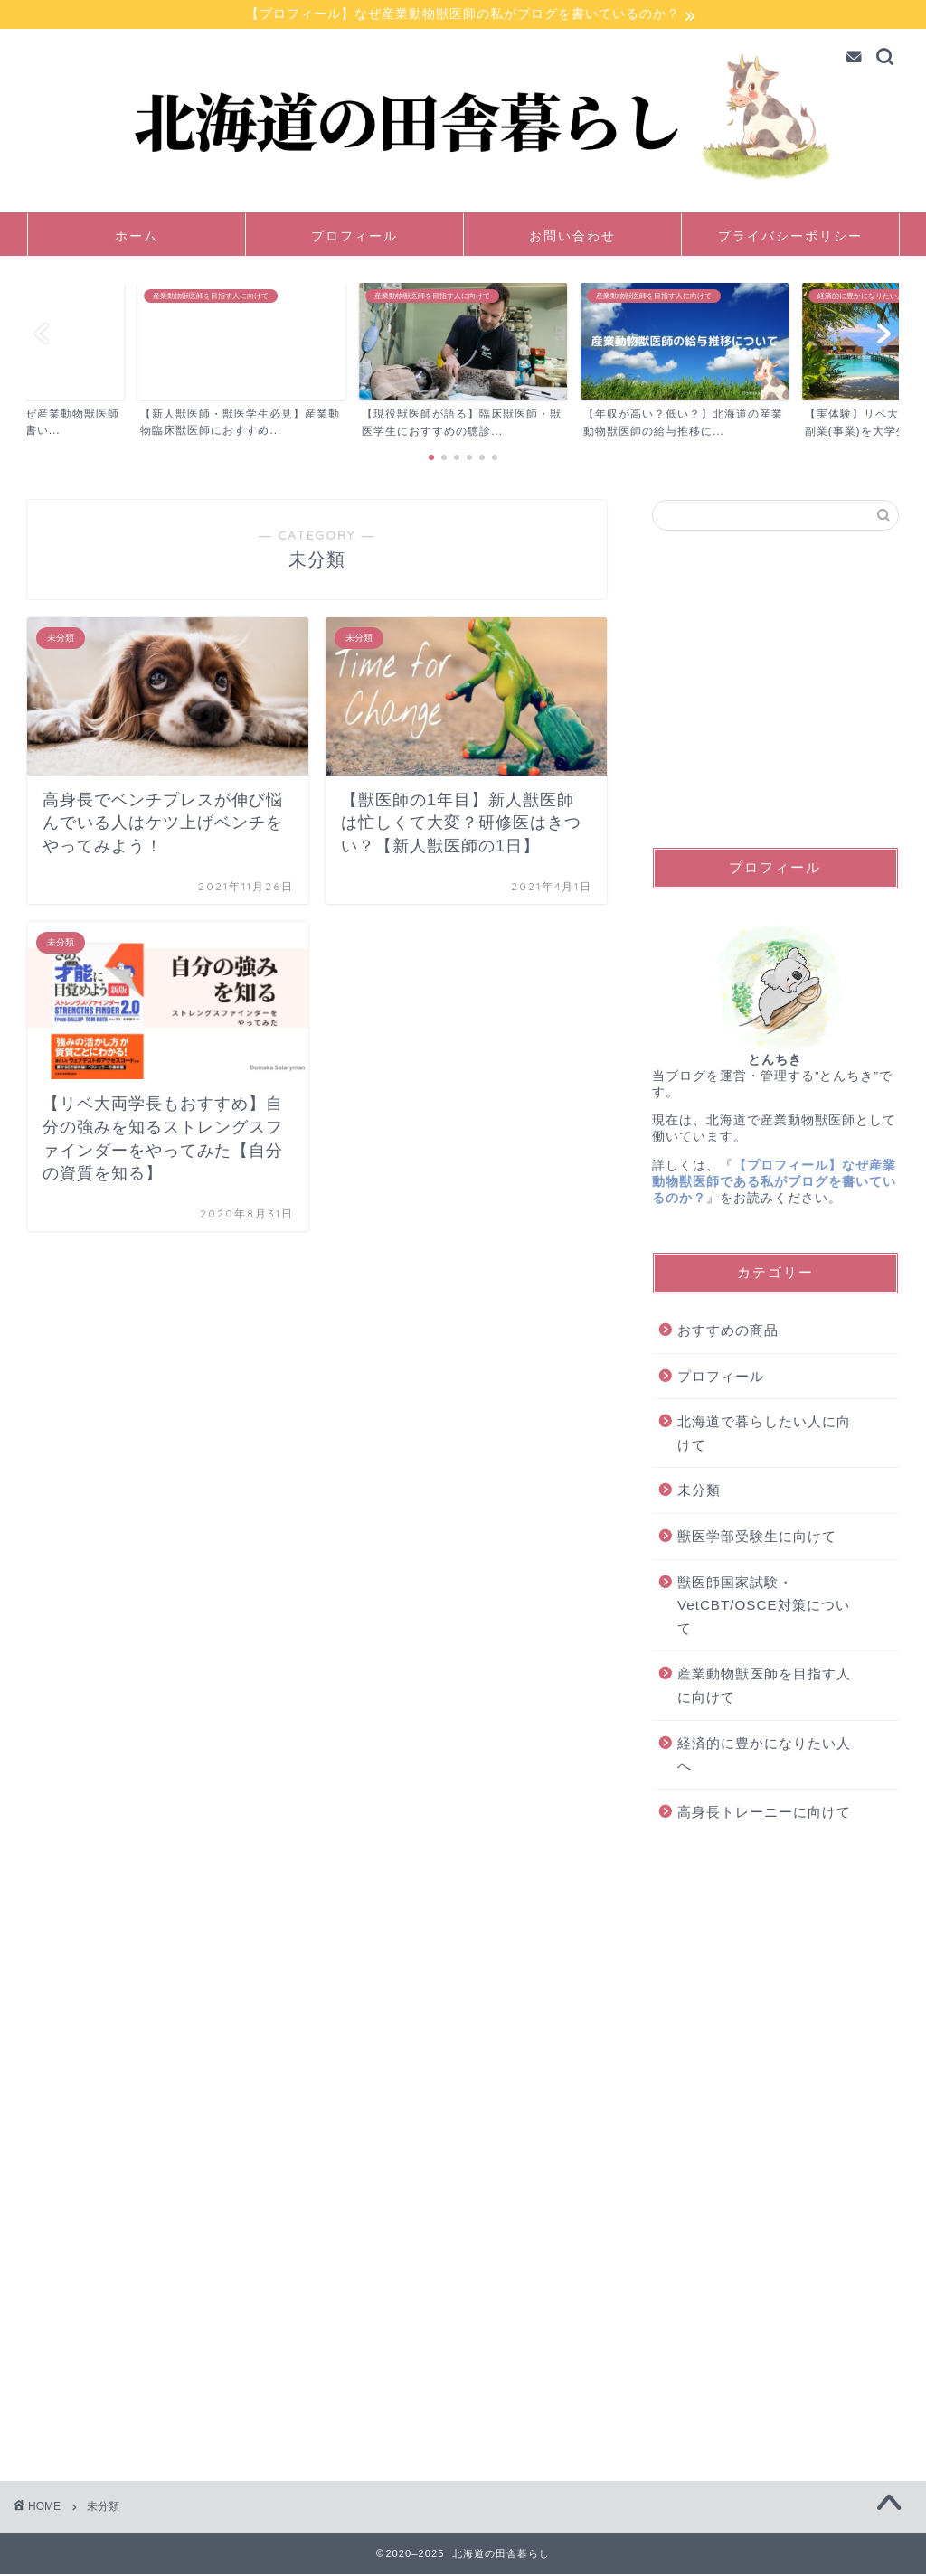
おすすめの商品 (728, 1332)
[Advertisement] (775, 690)
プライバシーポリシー (790, 237)
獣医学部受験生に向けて (756, 1538)
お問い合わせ (572, 237)
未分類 (699, 1492)
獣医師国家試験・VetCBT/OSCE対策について (763, 1606)
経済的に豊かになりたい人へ (764, 1755)
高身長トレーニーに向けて (764, 1812)
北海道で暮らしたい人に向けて (764, 1434)
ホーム (136, 237)
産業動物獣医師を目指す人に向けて (764, 1687)
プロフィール (354, 237)
